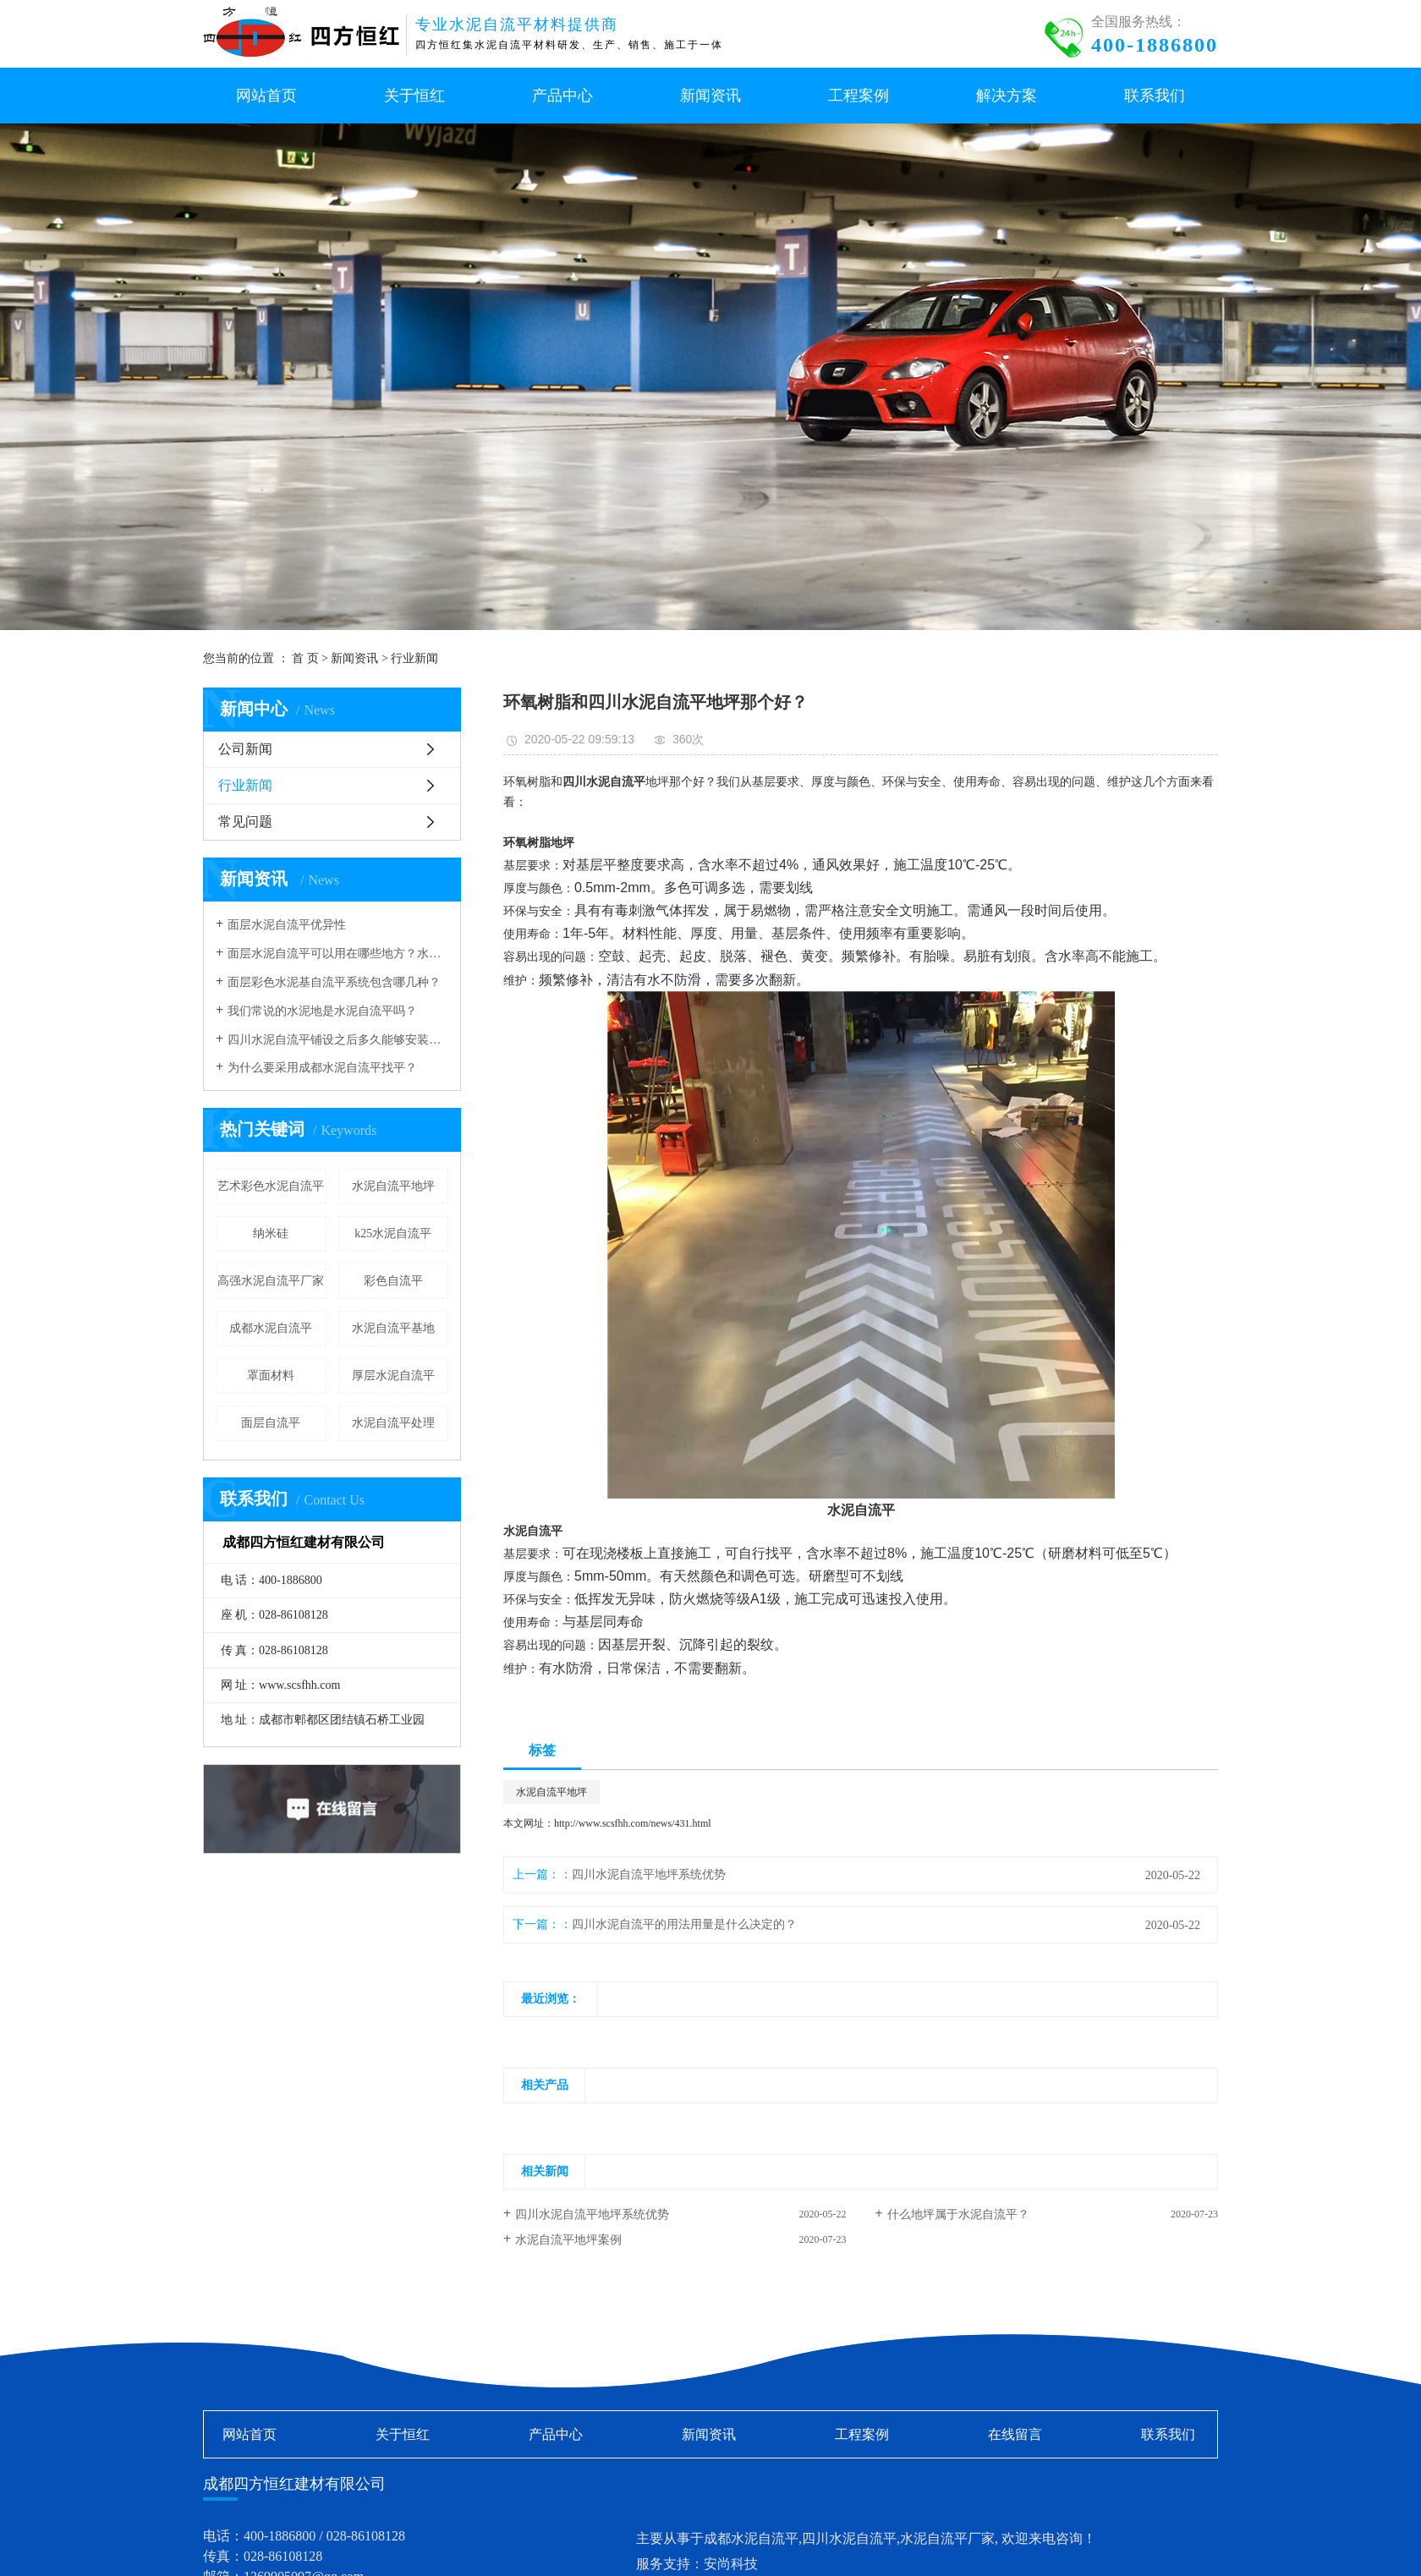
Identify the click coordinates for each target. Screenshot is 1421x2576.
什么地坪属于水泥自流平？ (958, 2214)
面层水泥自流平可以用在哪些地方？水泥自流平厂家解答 (338, 953)
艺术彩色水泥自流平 (270, 1186)
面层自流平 (270, 1423)
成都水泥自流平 (270, 1328)
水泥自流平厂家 (947, 2538)
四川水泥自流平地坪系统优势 (649, 1874)
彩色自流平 (393, 1280)
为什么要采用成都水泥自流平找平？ (322, 1067)
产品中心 (556, 2434)
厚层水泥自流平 (393, 1375)
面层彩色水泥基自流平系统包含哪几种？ (334, 982)
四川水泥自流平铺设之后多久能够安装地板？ (338, 1039)
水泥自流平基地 (393, 1328)
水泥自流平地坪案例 (568, 2239)
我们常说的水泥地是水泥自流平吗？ (322, 1011)
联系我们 (1168, 2434)
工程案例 (862, 2434)
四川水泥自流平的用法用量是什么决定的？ (684, 1924)
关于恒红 (403, 2434)
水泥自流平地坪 (393, 1186)
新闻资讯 (354, 658)
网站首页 (249, 2434)
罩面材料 (270, 1375)
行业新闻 (414, 658)
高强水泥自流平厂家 (270, 1280)
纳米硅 (270, 1233)
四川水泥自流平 (849, 2538)
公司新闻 (245, 749)
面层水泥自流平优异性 (287, 924)
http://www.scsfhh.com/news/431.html (632, 1823)
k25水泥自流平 (392, 1233)
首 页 (305, 658)
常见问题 (245, 821)
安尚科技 (731, 2564)
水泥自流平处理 (393, 1423)
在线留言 (1015, 2434)
